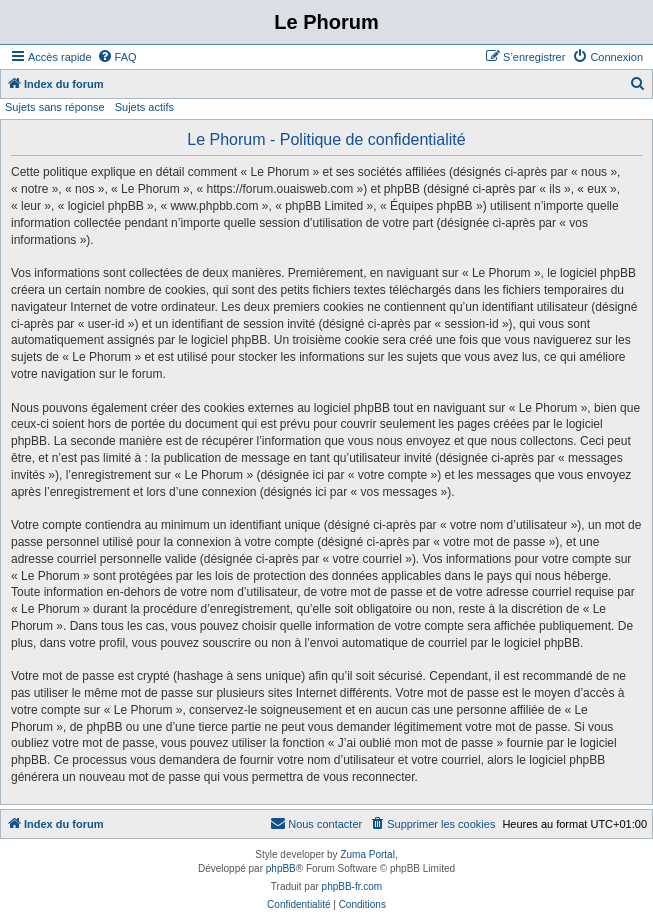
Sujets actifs (144, 107)
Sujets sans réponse (55, 107)
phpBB (281, 868)
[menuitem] (117, 57)
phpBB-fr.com (352, 886)
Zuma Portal (367, 854)
